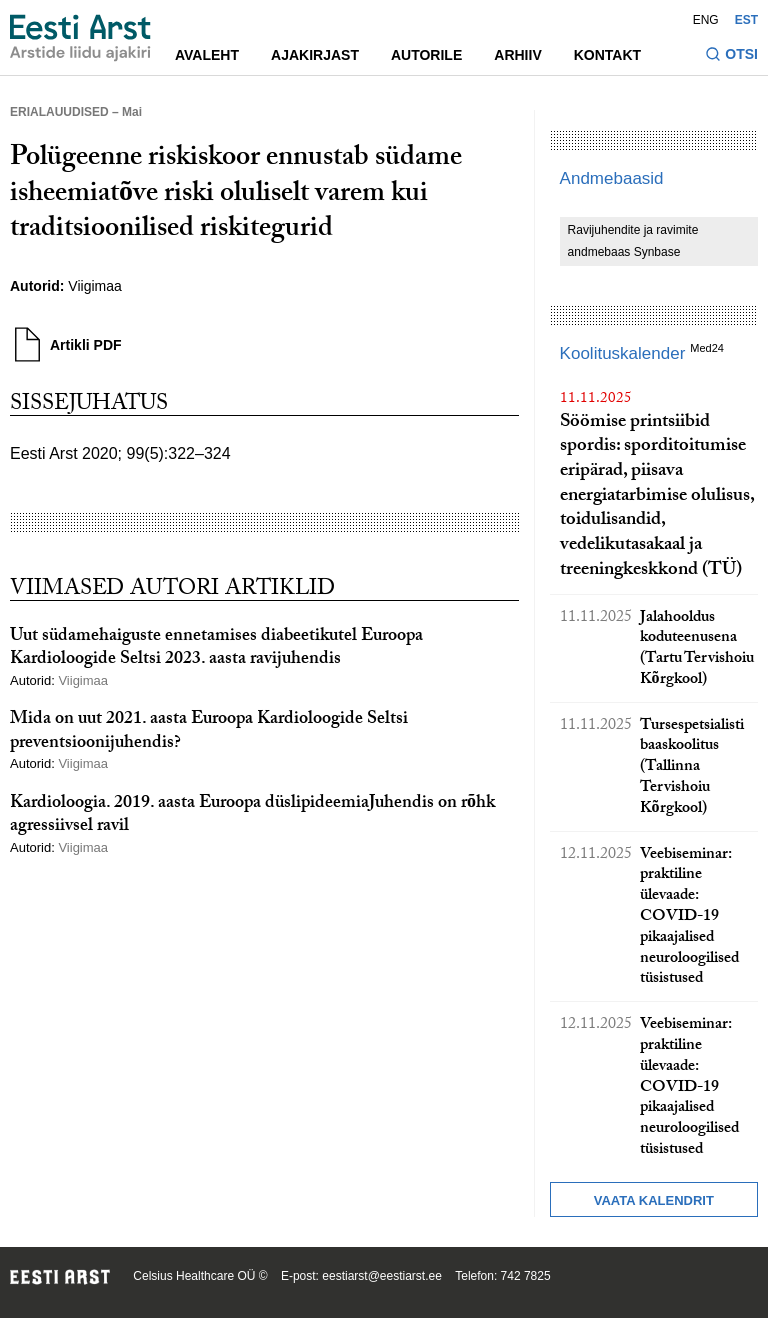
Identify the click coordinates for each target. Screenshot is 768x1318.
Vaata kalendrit (654, 1200)
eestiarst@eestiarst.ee (382, 1276)
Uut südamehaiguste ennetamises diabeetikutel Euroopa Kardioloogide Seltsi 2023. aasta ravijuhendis (216, 649)
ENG (706, 20)
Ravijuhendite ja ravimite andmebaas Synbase (633, 241)
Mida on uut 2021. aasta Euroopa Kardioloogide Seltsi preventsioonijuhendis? (209, 732)
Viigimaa (94, 286)
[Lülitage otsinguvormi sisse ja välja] (731, 56)
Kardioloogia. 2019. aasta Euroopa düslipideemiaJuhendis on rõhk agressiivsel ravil (252, 816)
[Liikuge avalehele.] (80, 38)
